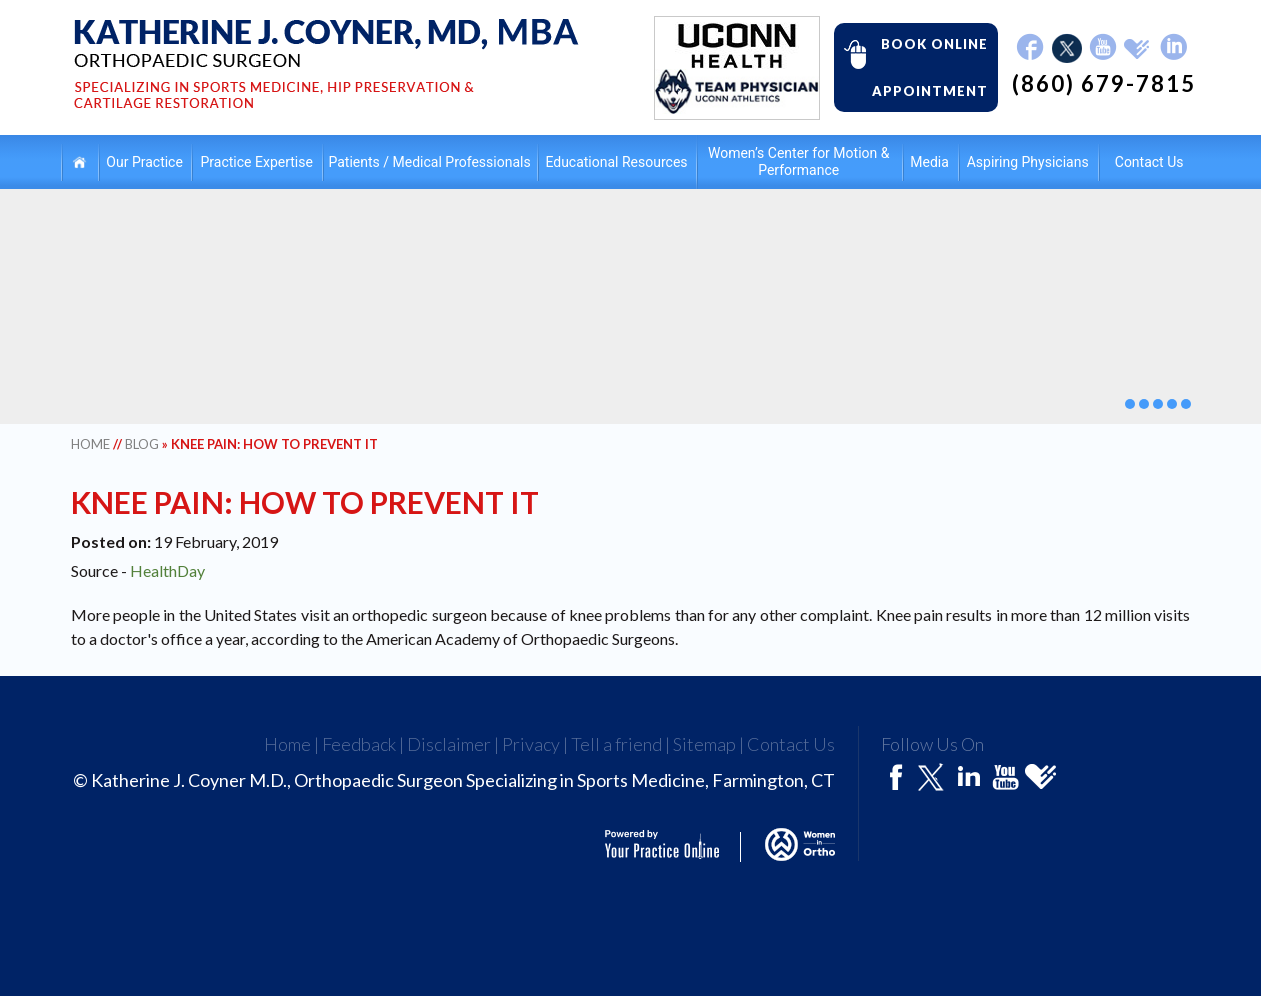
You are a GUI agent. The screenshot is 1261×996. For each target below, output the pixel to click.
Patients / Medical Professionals (430, 162)
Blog (142, 444)
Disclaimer (449, 744)
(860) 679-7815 (1104, 84)
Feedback (359, 744)
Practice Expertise (257, 162)
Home (79, 161)
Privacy (531, 744)
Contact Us (1149, 162)
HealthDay (167, 570)
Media (929, 162)
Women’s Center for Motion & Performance (798, 161)
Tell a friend (616, 744)
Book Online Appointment (911, 66)
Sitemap (704, 744)
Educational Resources (616, 162)
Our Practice (144, 162)
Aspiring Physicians (1028, 162)
